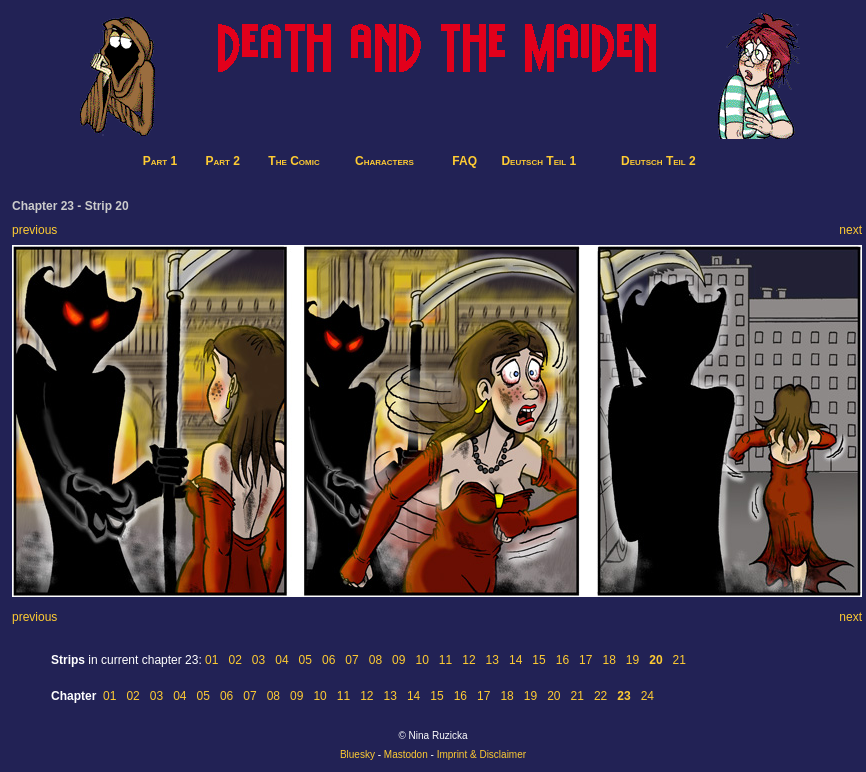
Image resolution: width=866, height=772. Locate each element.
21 (679, 660)
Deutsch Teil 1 (538, 161)
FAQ (464, 161)
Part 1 (160, 161)
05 (305, 660)
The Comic (293, 161)
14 (515, 660)
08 (375, 660)
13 (492, 660)
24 (647, 696)
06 (328, 660)
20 (553, 696)
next (850, 230)
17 (585, 660)
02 (234, 660)
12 (468, 660)
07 (351, 660)
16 (562, 660)
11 (445, 660)
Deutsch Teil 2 (658, 161)
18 (608, 660)
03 (258, 660)
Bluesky (357, 754)
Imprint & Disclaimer (481, 754)
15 (538, 660)
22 (600, 696)
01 (211, 660)
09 (398, 660)
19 (632, 660)
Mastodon (406, 754)
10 (421, 660)
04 (281, 660)
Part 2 (223, 161)
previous (34, 230)
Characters (384, 161)
